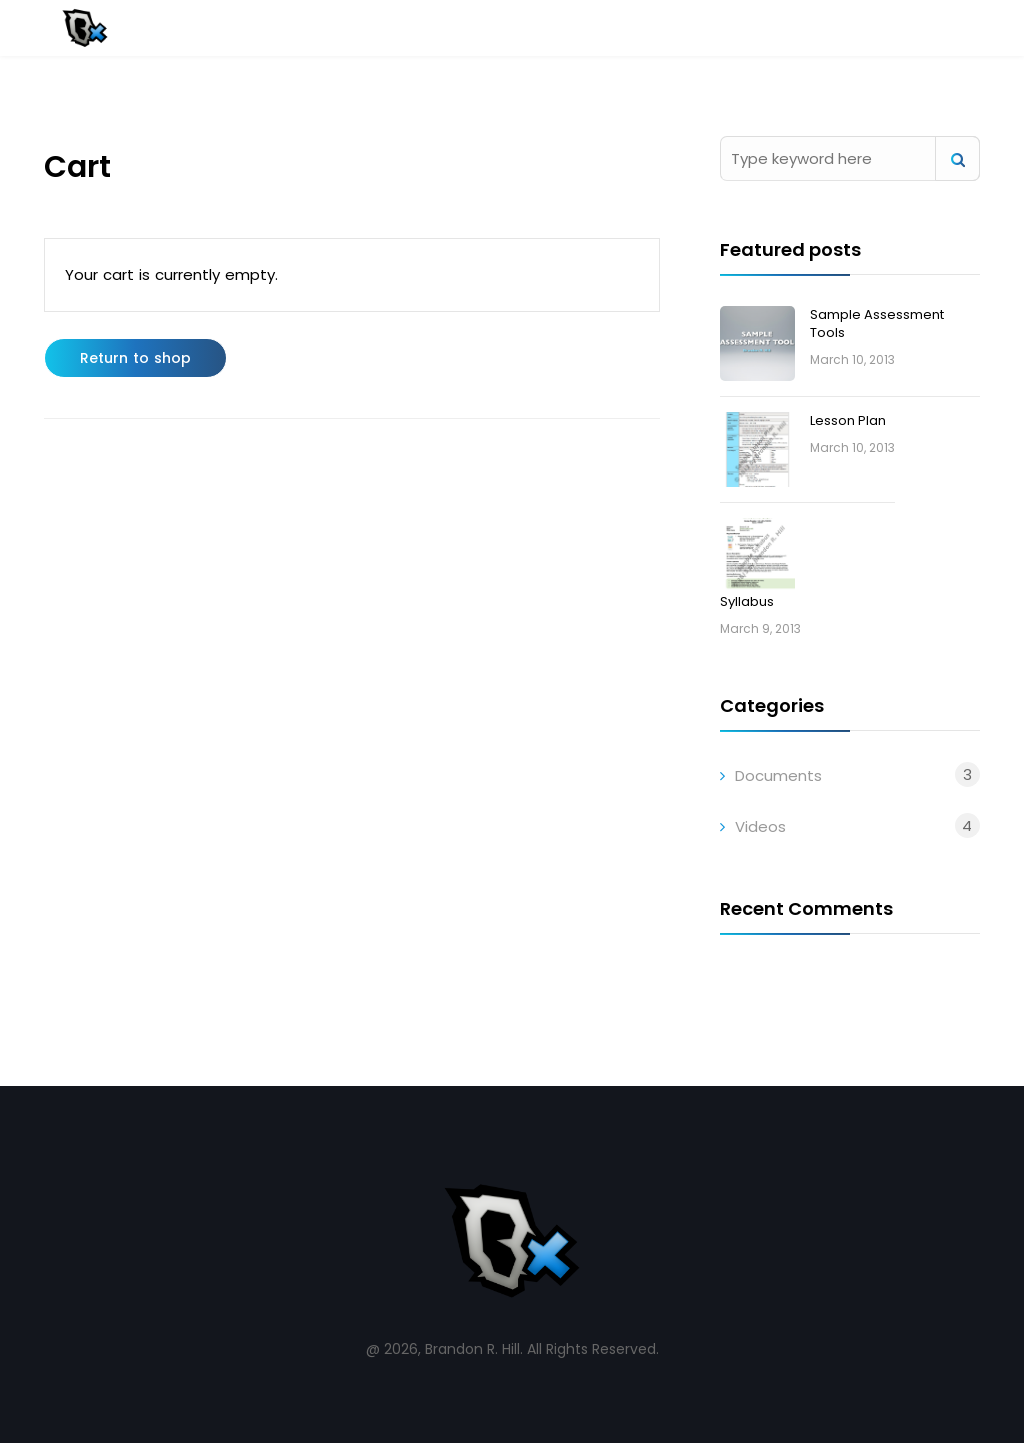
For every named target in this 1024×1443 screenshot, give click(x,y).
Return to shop (135, 358)
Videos (760, 826)
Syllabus (747, 601)
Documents (778, 775)
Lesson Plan (848, 420)
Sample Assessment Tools (877, 323)
